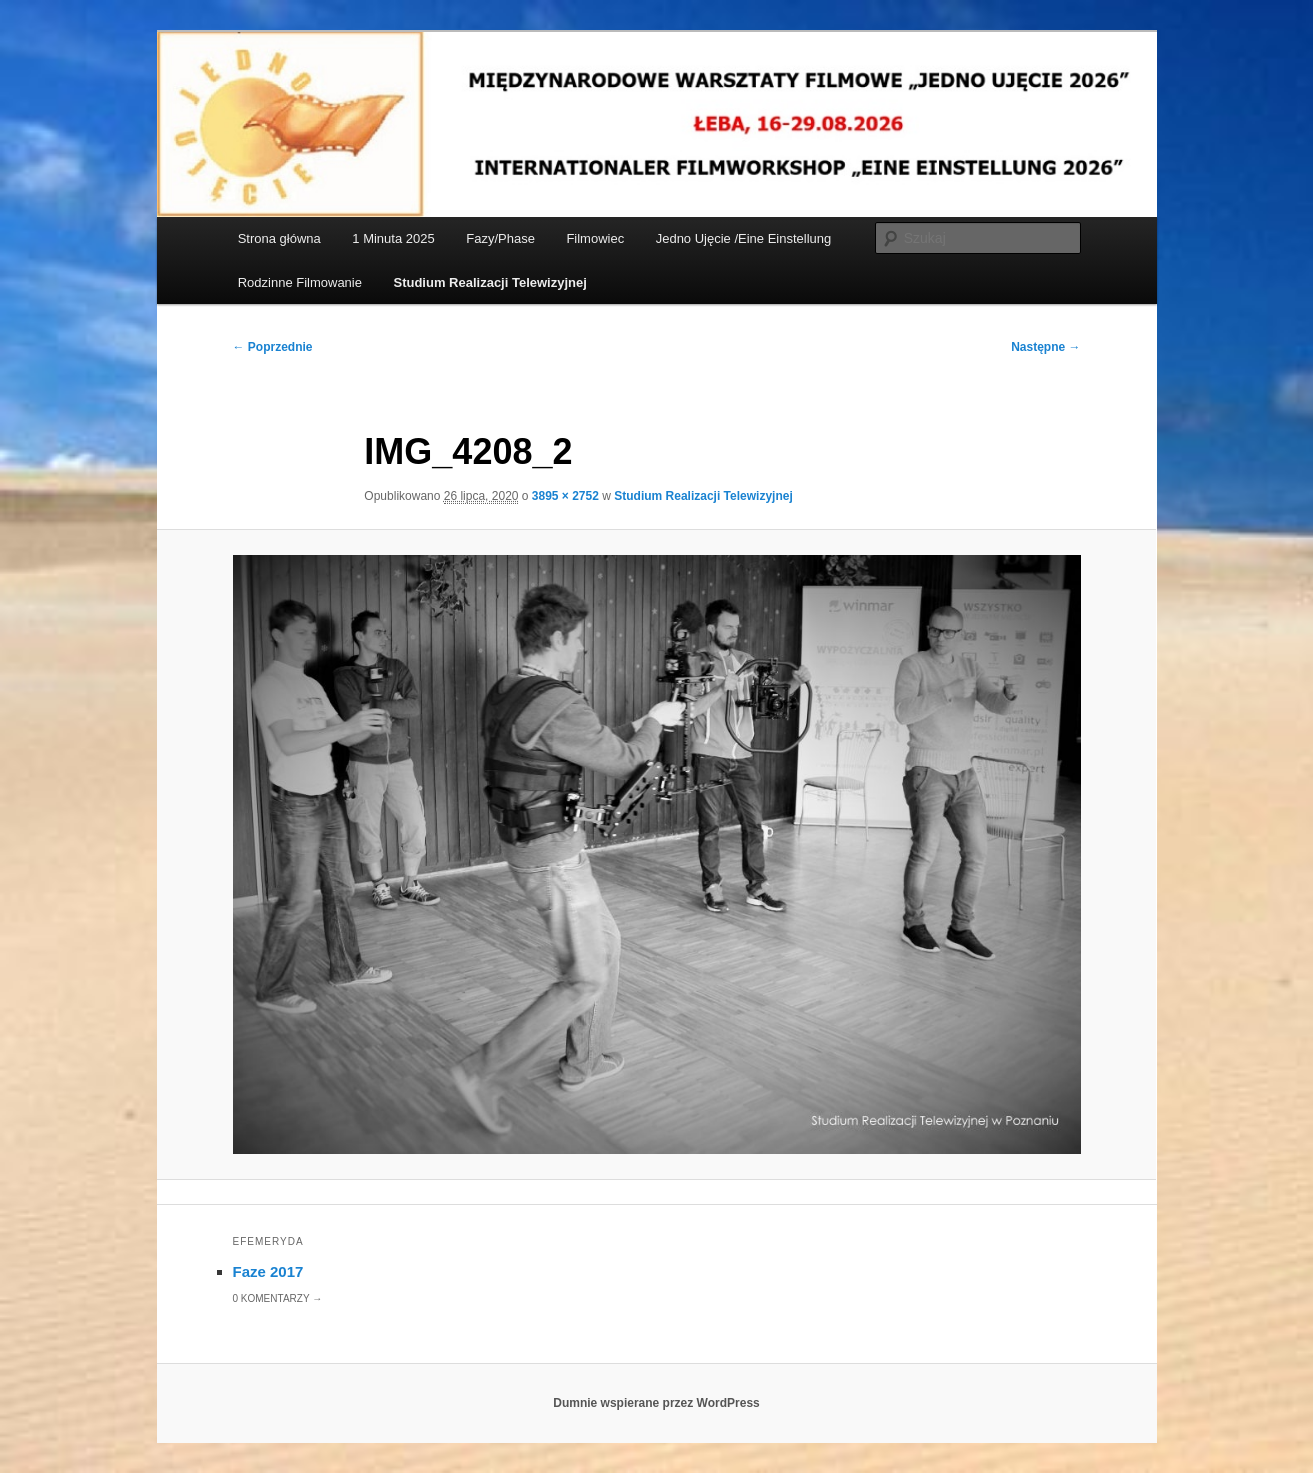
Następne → (1045, 347)
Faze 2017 (268, 1271)
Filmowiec (595, 238)
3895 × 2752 (565, 496)
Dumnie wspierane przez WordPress (656, 1403)
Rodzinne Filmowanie (300, 282)
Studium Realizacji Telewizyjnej (489, 282)
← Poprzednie (273, 347)
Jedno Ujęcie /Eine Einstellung (744, 238)
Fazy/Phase (500, 238)
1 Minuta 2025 (393, 238)
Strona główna (279, 238)
